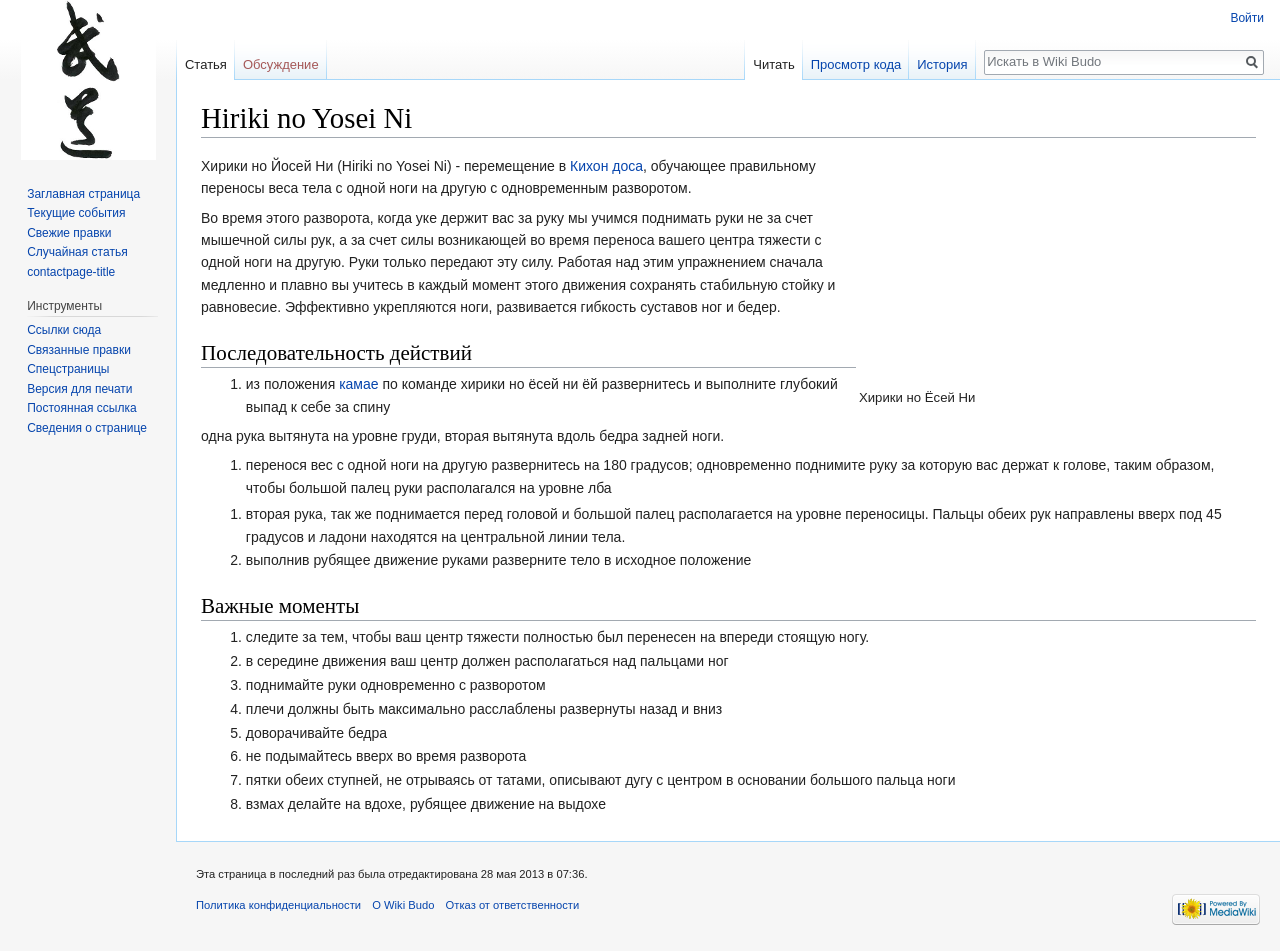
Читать (773, 64)
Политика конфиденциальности (278, 905)
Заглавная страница (83, 194)
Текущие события (76, 213)
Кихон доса (606, 166)
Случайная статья (77, 252)
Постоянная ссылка (81, 408)
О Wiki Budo (403, 905)
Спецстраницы (68, 369)
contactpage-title (71, 272)
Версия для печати (79, 389)
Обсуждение (281, 64)
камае (358, 384)
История (942, 64)
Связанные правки (79, 350)
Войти (1247, 18)
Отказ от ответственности (513, 905)
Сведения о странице (87, 428)
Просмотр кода (856, 64)
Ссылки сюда (64, 330)
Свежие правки (69, 233)
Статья (206, 64)
